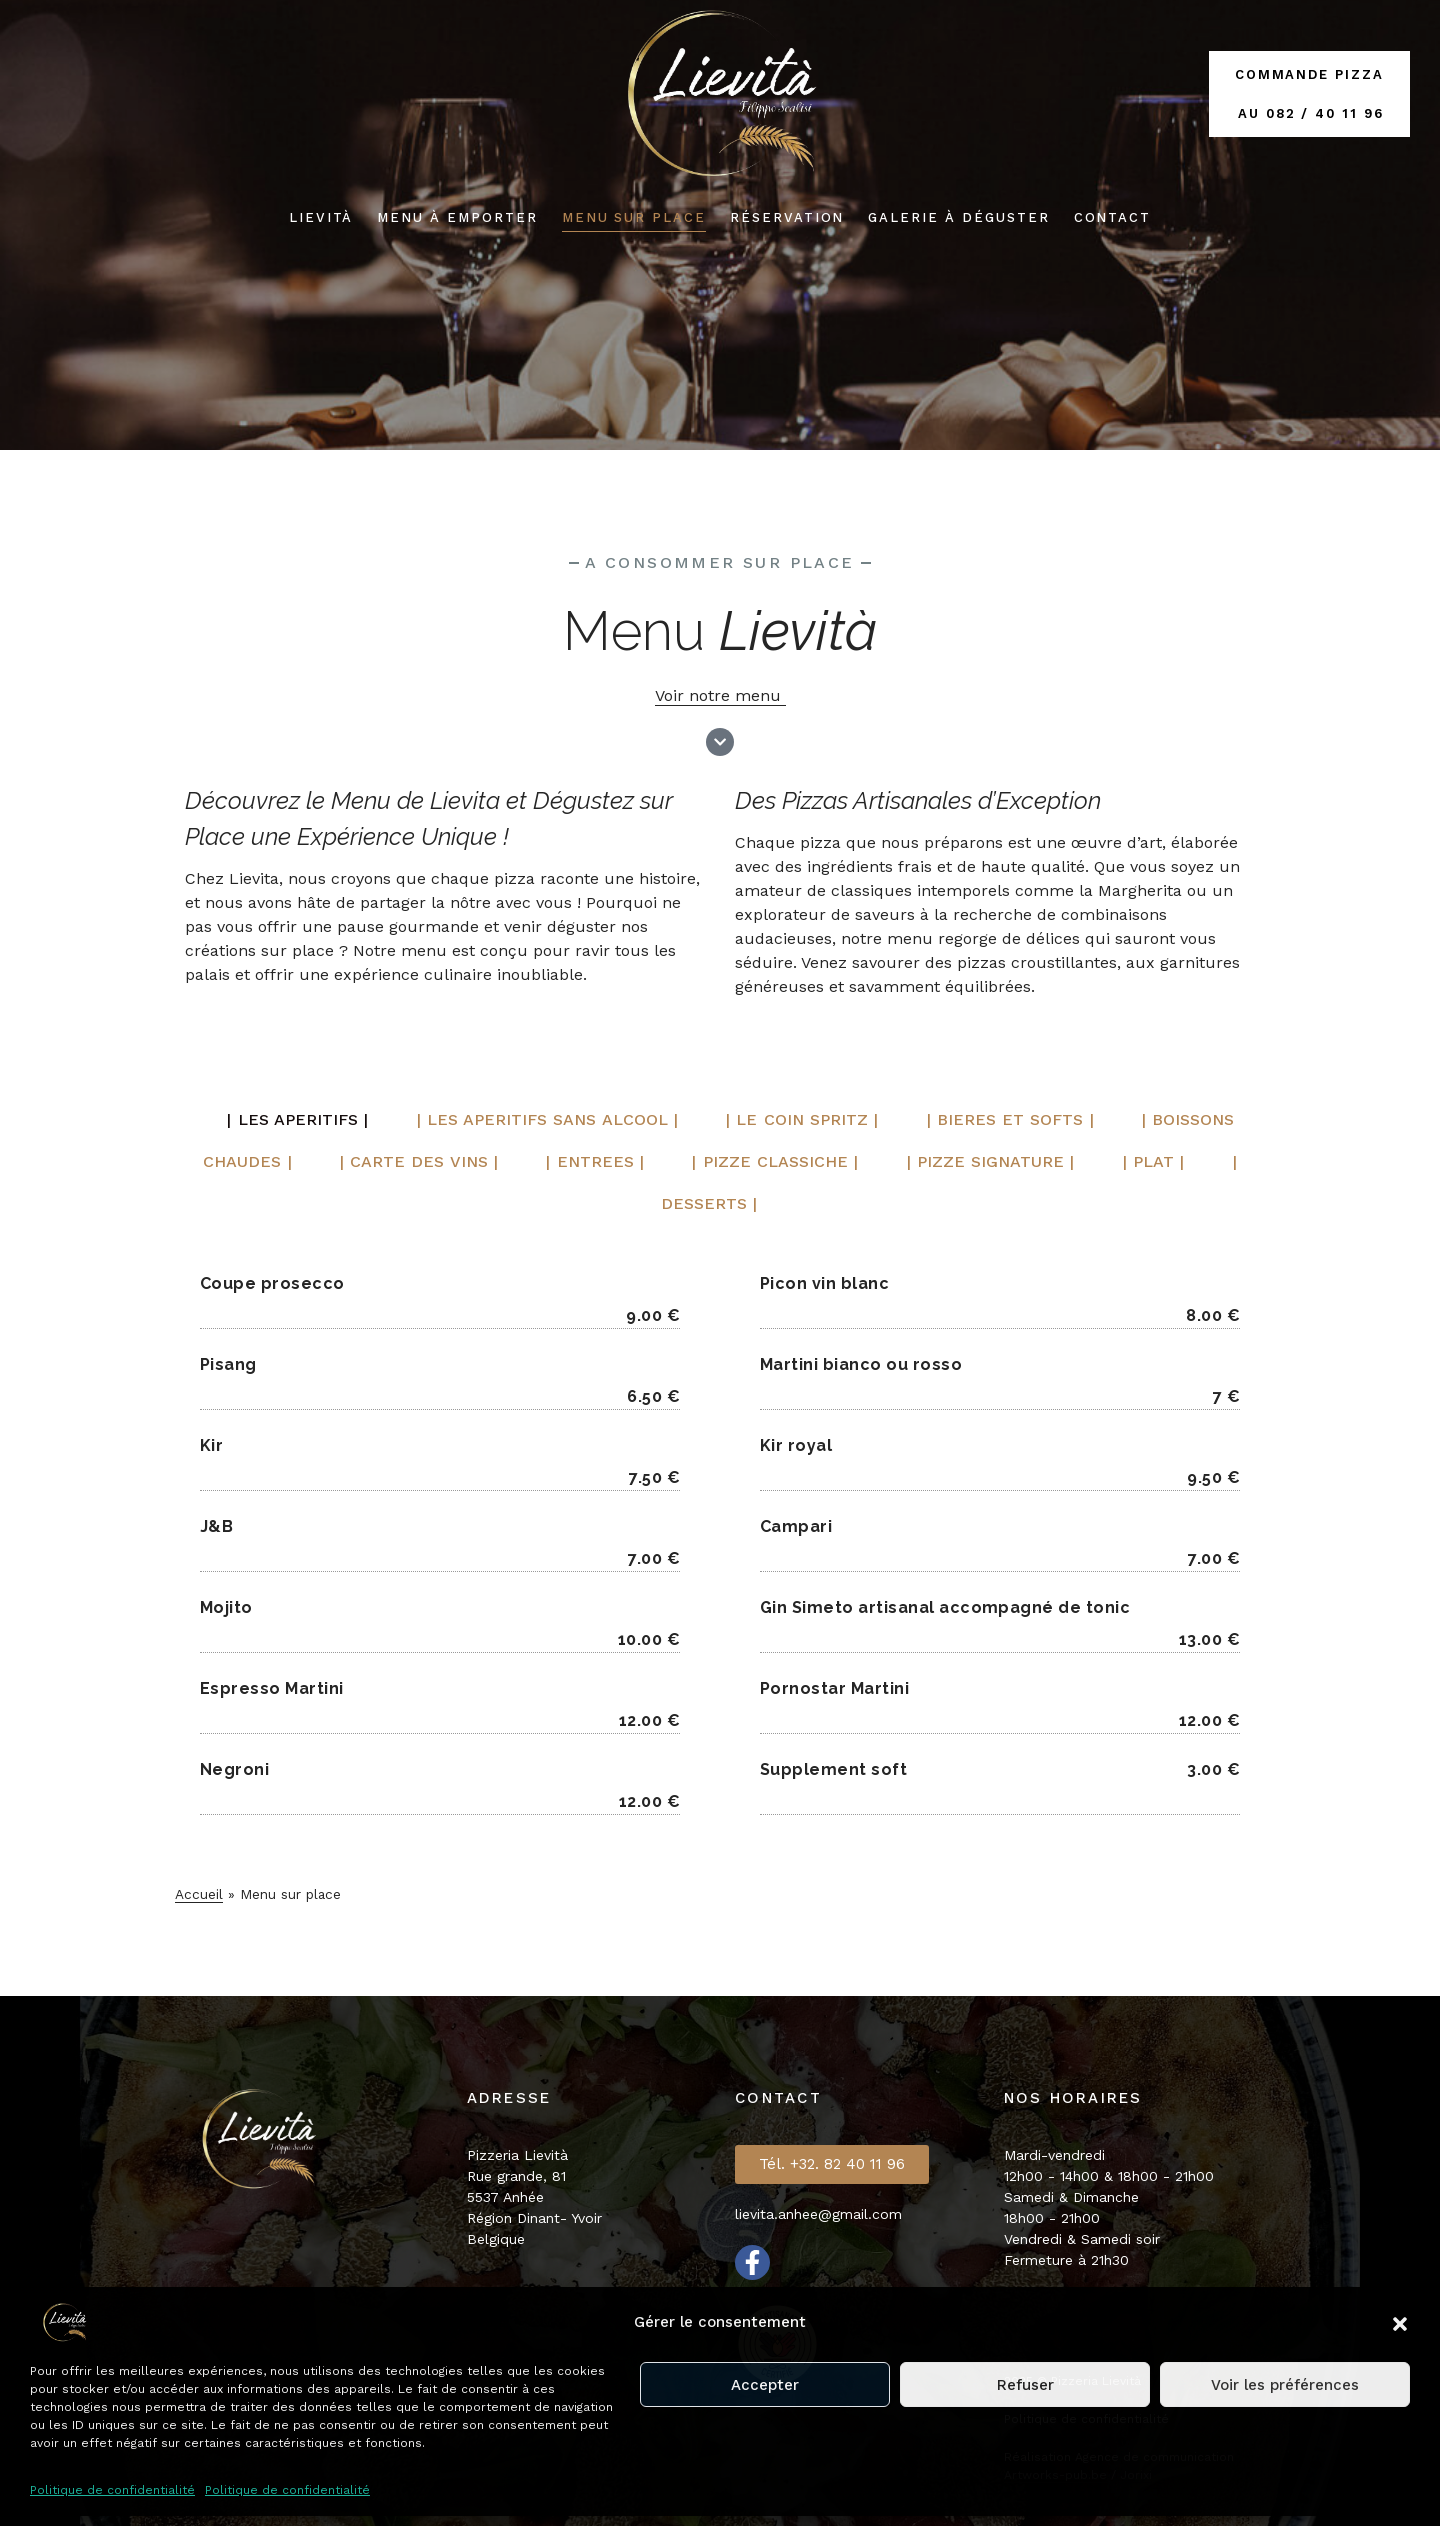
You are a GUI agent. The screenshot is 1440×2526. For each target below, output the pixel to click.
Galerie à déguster (958, 217)
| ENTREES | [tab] (590, 1161)
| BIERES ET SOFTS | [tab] (1012, 1119)
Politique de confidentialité (112, 2490)
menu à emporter (457, 217)
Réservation (787, 217)
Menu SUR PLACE (634, 217)
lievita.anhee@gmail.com (818, 2214)
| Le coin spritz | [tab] (802, 1119)
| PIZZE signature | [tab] (992, 1161)
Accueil (199, 1894)
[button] (1400, 2322)
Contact (1113, 217)
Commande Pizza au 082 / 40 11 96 (1309, 94)
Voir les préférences (1285, 2385)
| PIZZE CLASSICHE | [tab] (774, 1161)
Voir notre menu (720, 695)
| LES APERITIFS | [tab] (295, 1119)
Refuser (1025, 2385)
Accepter (765, 2385)
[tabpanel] (720, 1539)
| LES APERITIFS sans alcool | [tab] (546, 1119)
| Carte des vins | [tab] (411, 1161)
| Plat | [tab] (1158, 1161)
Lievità (321, 217)
